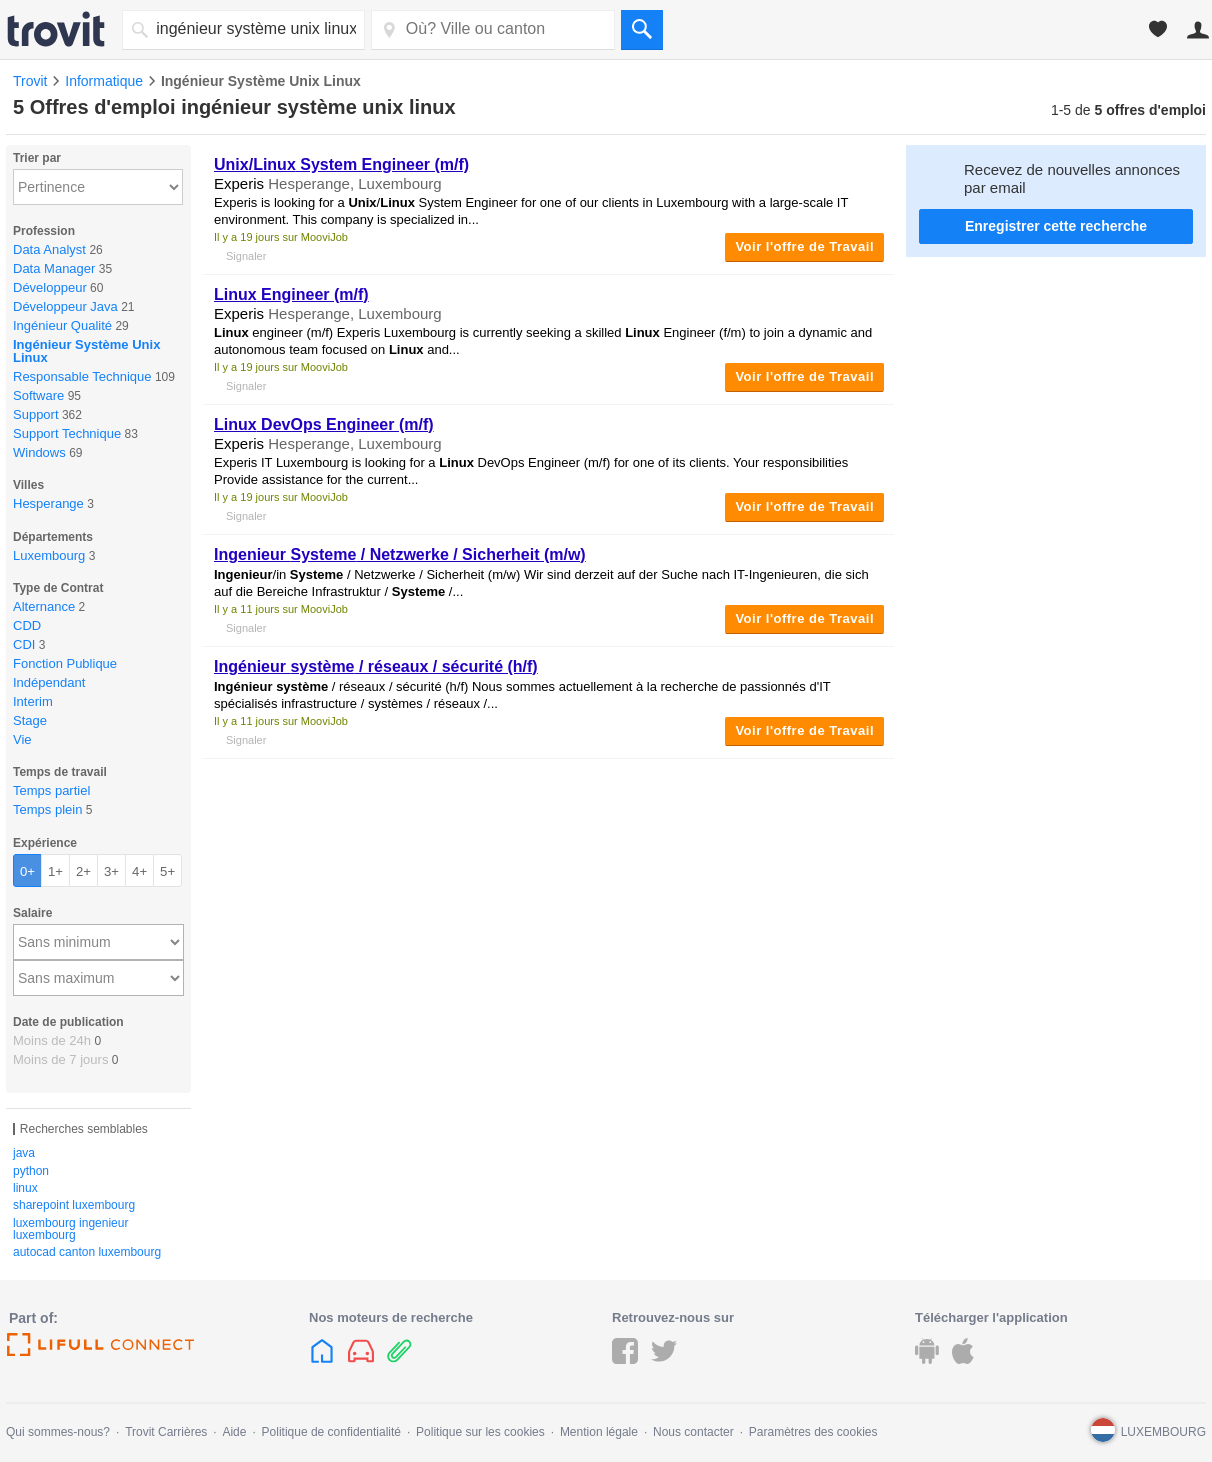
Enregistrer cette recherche (1056, 226)
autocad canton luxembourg (87, 1252)
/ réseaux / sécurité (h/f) (376, 666)
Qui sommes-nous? (58, 1432)
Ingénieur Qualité (62, 325)
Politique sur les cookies (480, 1432)
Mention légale (599, 1432)
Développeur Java (65, 306)
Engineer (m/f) (291, 294)
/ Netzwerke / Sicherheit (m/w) (400, 554)
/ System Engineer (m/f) (341, 164)
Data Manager (54, 268)
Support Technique (67, 433)
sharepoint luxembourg (74, 1205)
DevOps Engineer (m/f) (324, 424)
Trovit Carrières (166, 1432)
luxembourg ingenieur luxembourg (70, 1229)
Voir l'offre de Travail (804, 246)
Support (36, 414)
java (24, 1153)
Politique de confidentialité (331, 1432)
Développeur (50, 287)
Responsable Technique (82, 376)
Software (38, 395)
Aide (234, 1432)
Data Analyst (49, 249)
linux (25, 1188)
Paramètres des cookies (813, 1432)
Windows (39, 452)
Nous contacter (693, 1432)
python (31, 1171)
